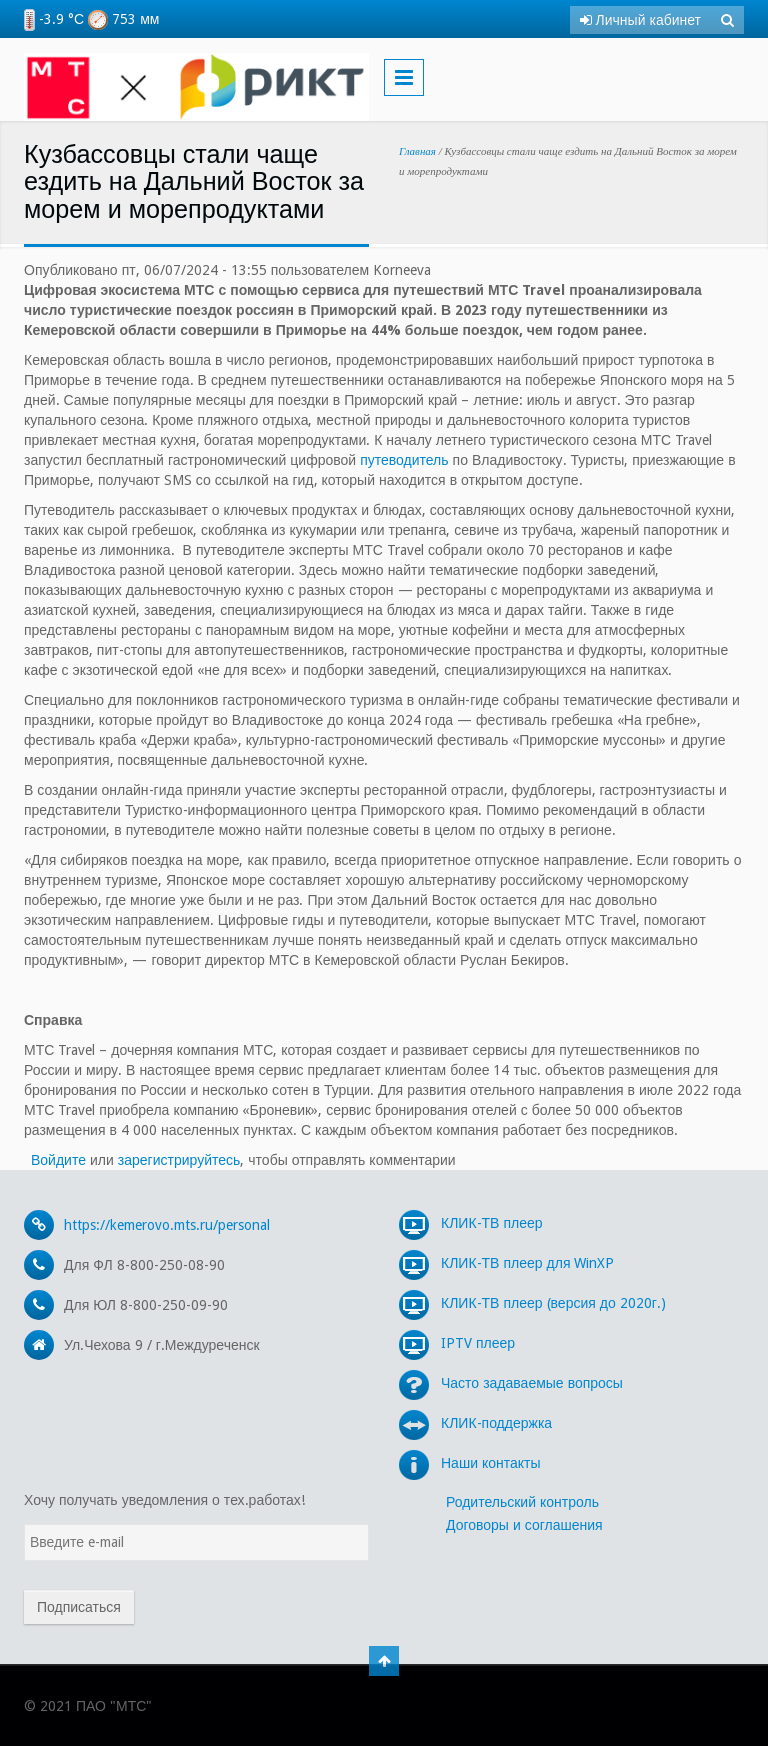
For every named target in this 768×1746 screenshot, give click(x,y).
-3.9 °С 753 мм (91, 19)
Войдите (58, 1160)
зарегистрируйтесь (179, 1160)
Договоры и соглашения (524, 1525)
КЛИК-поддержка (475, 1423)
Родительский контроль (522, 1502)
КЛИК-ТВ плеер (471, 1223)
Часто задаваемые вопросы (511, 1383)
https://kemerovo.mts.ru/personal (167, 1225)
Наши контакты (470, 1463)
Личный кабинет (640, 20)
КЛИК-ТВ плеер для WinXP (506, 1263)
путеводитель (404, 460)
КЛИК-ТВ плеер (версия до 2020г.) (532, 1303)
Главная (417, 151)
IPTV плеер (457, 1343)
